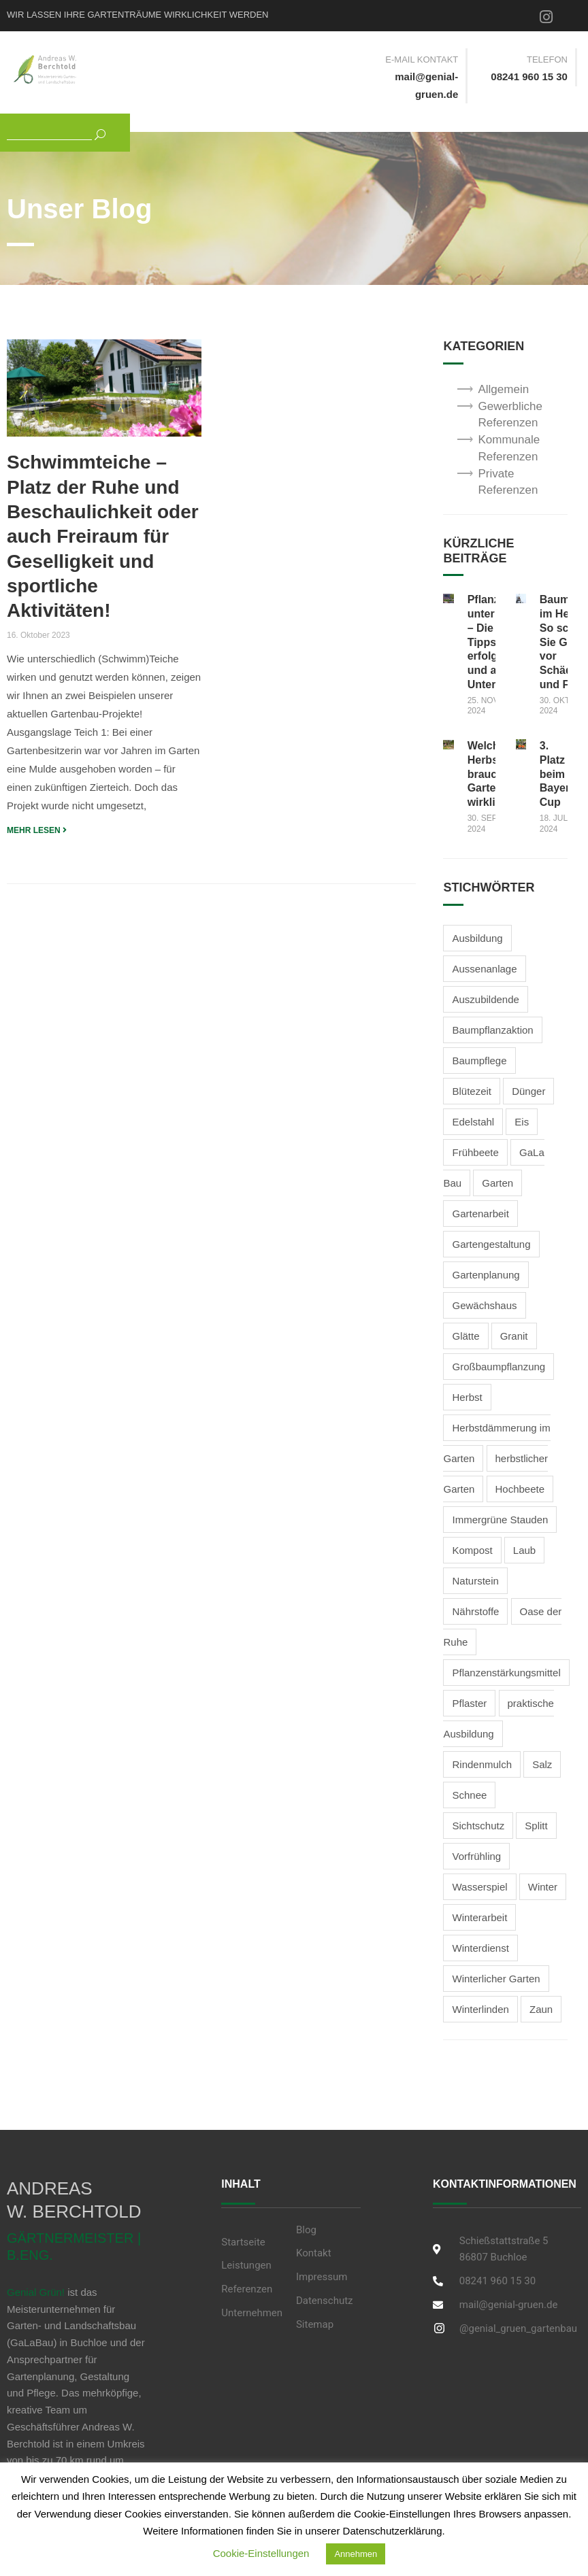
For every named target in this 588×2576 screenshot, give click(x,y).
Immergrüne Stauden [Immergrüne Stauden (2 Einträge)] (500, 1519)
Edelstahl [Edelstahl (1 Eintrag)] (473, 1122)
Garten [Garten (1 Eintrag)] (497, 1183)
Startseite (243, 2242)
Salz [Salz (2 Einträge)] (542, 1764)
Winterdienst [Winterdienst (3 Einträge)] (480, 1948)
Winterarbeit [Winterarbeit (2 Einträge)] (479, 1917)
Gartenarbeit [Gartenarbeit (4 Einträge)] (480, 1213)
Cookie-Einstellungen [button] (261, 2553)
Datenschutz (324, 2300)
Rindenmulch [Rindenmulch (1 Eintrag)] (482, 1764)
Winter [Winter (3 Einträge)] (542, 1887)
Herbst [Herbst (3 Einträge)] (467, 1397)
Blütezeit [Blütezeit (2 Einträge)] (471, 1091)
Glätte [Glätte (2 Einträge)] (465, 1336)
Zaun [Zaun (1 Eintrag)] (541, 2009)
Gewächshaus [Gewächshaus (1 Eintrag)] (484, 1305)
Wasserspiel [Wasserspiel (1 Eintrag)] (479, 1887)
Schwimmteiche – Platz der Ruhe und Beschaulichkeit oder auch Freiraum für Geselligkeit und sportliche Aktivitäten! (103, 536)
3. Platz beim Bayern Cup (558, 774)
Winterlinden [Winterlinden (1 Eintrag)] (480, 2009)
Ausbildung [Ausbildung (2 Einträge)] (477, 938)
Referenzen (246, 2289)
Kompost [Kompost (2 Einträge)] (472, 1550)
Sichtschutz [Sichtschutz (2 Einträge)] (478, 1825)
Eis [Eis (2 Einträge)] (521, 1122)
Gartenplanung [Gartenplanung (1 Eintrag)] (485, 1275)
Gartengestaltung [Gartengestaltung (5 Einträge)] (491, 1244)
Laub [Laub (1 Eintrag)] (524, 1550)
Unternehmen (251, 2313)
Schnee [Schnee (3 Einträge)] (469, 1795)
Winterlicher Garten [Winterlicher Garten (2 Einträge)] (496, 1978)
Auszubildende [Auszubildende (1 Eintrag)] (485, 999)
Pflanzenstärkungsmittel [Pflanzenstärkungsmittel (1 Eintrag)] (506, 1672)
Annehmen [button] (355, 2554)
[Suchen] (94, 132)
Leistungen (246, 2265)
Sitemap (314, 2324)
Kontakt (313, 2253)
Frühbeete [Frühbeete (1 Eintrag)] (475, 1152)
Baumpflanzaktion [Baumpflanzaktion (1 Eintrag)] (492, 1030)
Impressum (321, 2277)
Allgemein (503, 389)
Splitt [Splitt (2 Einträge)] (536, 1825)
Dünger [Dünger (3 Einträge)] (528, 1091)
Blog (306, 2230)
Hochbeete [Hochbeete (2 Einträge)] (520, 1489)
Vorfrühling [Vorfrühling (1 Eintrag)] (476, 1856)
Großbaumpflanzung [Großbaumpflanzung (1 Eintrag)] (498, 1366)
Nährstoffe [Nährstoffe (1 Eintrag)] (475, 1611)
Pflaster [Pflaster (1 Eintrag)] (469, 1703)
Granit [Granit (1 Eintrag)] (514, 1336)
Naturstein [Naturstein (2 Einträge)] (475, 1581)
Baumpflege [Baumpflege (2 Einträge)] (479, 1060)
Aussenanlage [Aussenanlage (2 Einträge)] (484, 969)
